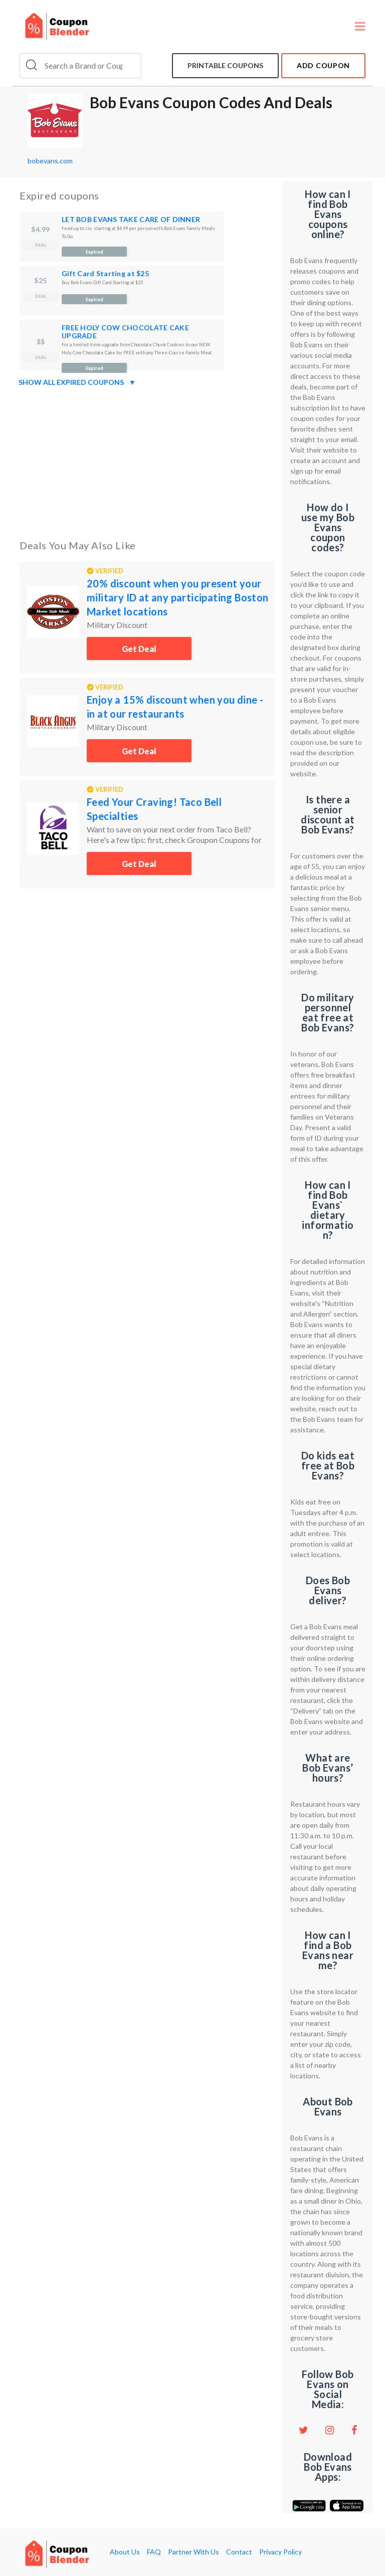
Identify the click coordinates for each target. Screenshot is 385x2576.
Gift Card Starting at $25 (105, 273)
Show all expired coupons (77, 382)
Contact (239, 2551)
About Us (125, 2551)
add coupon (323, 65)
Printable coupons (225, 65)
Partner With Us (193, 2551)
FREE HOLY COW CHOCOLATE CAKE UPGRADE (125, 331)
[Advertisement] (147, 461)
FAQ (154, 2551)
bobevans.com (50, 160)
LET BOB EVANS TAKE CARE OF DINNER (131, 219)
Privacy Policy (280, 2551)
